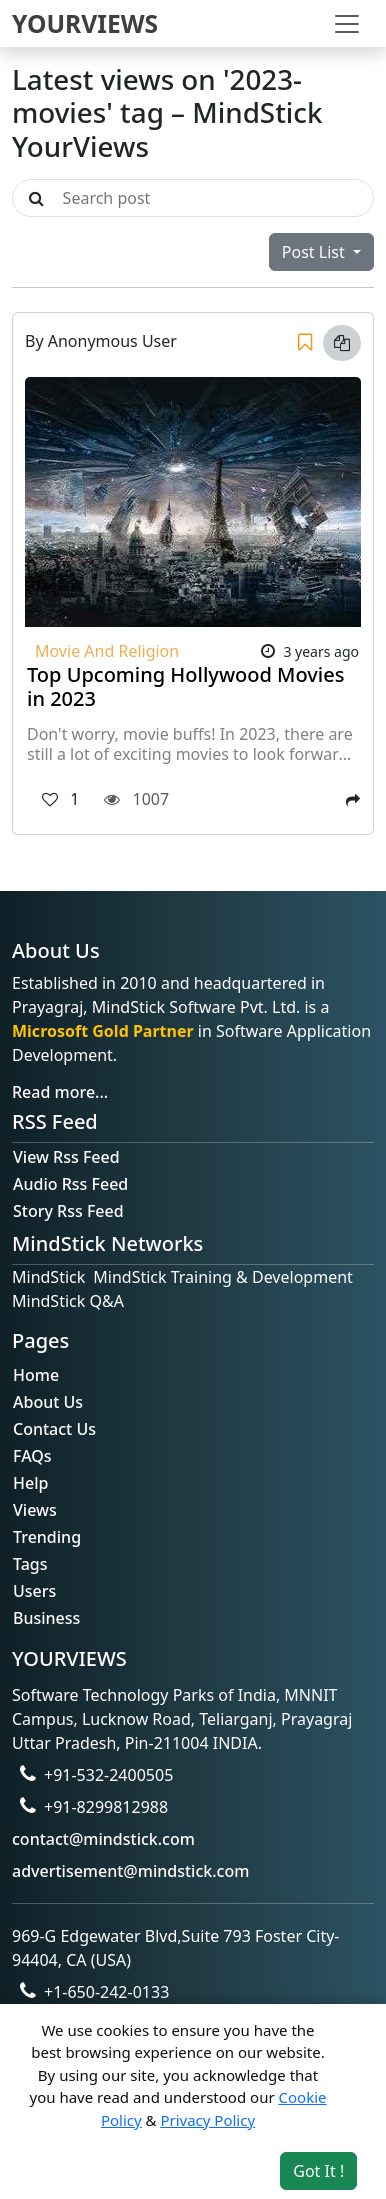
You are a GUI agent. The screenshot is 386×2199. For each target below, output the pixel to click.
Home (36, 1375)
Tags (30, 1564)
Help (30, 1483)
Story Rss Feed (68, 1211)
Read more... (60, 1092)
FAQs (32, 1456)
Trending (47, 1537)
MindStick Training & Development (223, 1277)
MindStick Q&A (68, 1301)
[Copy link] (342, 343)
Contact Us (54, 1429)
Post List (315, 252)
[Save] (305, 343)
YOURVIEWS (85, 23)
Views (35, 1510)
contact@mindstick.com (103, 1839)
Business (46, 1618)
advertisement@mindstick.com (130, 1871)
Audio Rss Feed (70, 1184)
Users (34, 1591)
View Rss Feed (66, 1157)
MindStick (48, 1277)
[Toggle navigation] (347, 24)
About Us (48, 1402)
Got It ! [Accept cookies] (318, 2171)
